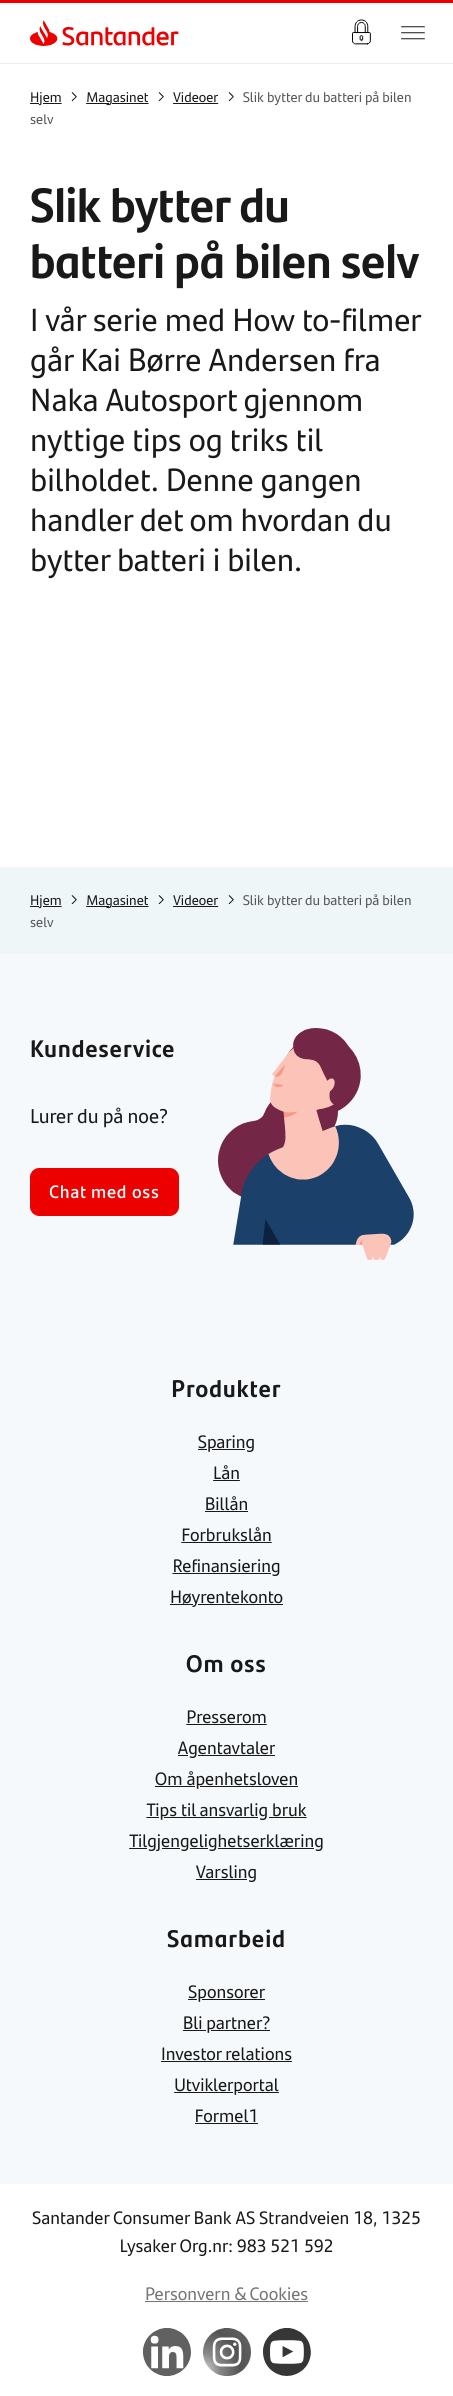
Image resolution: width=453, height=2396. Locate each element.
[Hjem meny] (413, 33)
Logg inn (361, 33)
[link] (46, 33)
